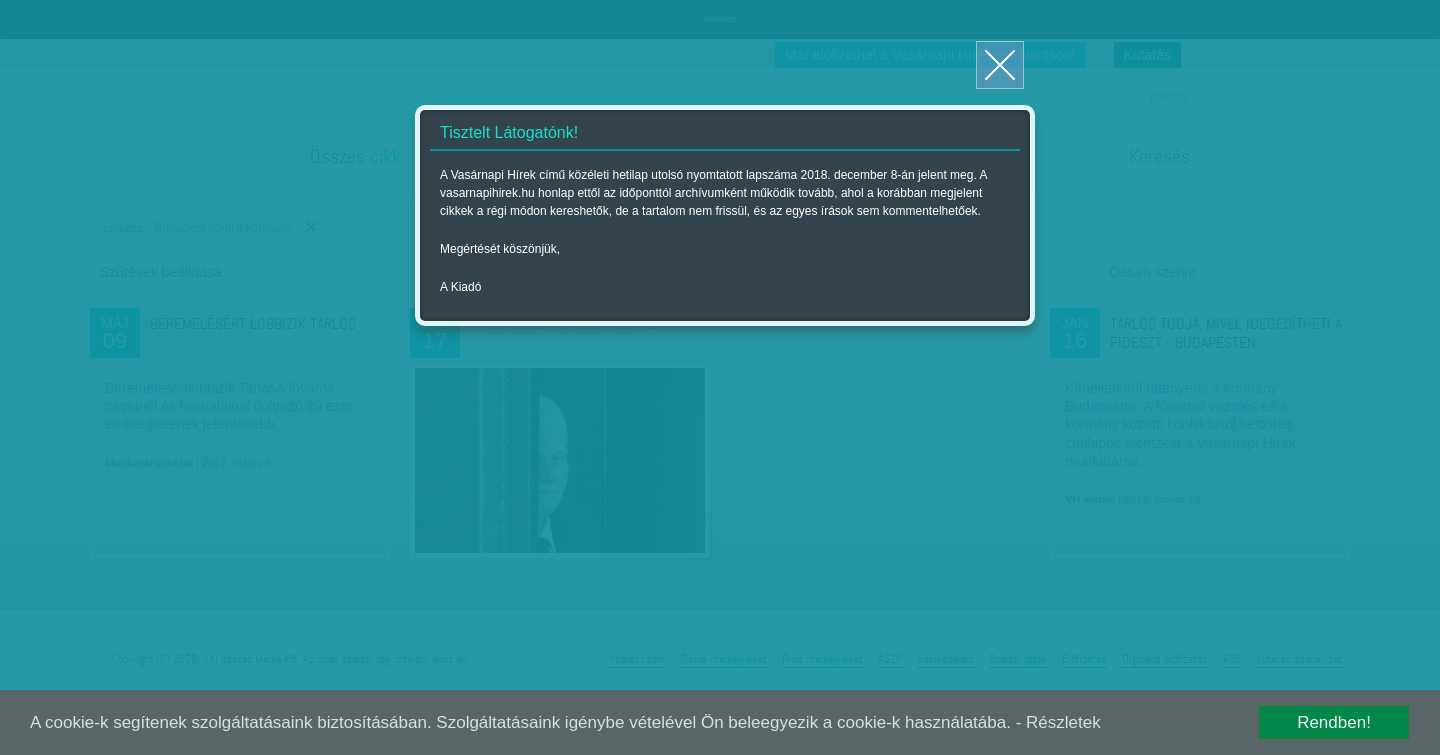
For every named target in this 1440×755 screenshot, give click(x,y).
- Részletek (1058, 722)
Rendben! (1334, 722)
